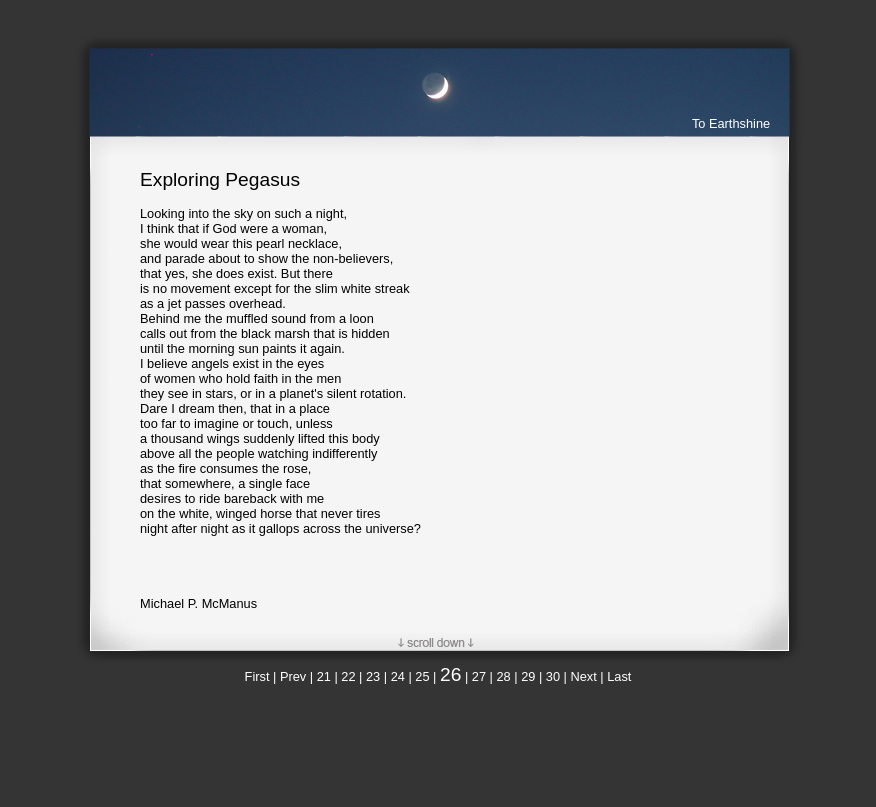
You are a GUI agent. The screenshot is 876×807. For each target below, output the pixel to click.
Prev (293, 676)
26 (450, 674)
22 (348, 676)
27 (479, 676)
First (257, 676)
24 (398, 676)
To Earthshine (731, 123)
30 (553, 676)
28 (503, 676)
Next (583, 676)
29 (528, 676)
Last (619, 676)
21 (324, 676)
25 (422, 676)
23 (373, 676)
